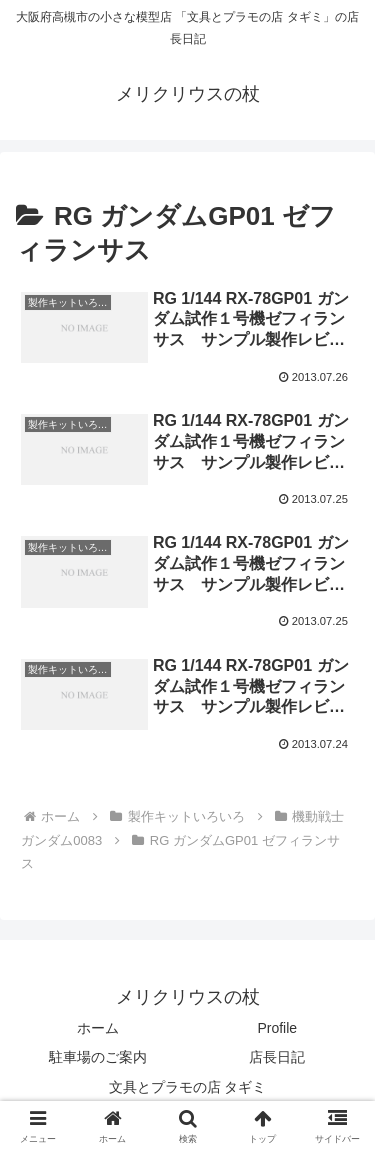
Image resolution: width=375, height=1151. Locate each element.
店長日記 (277, 1057)
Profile (277, 1028)
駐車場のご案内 (98, 1057)
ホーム (98, 1028)
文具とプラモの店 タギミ (188, 1087)
